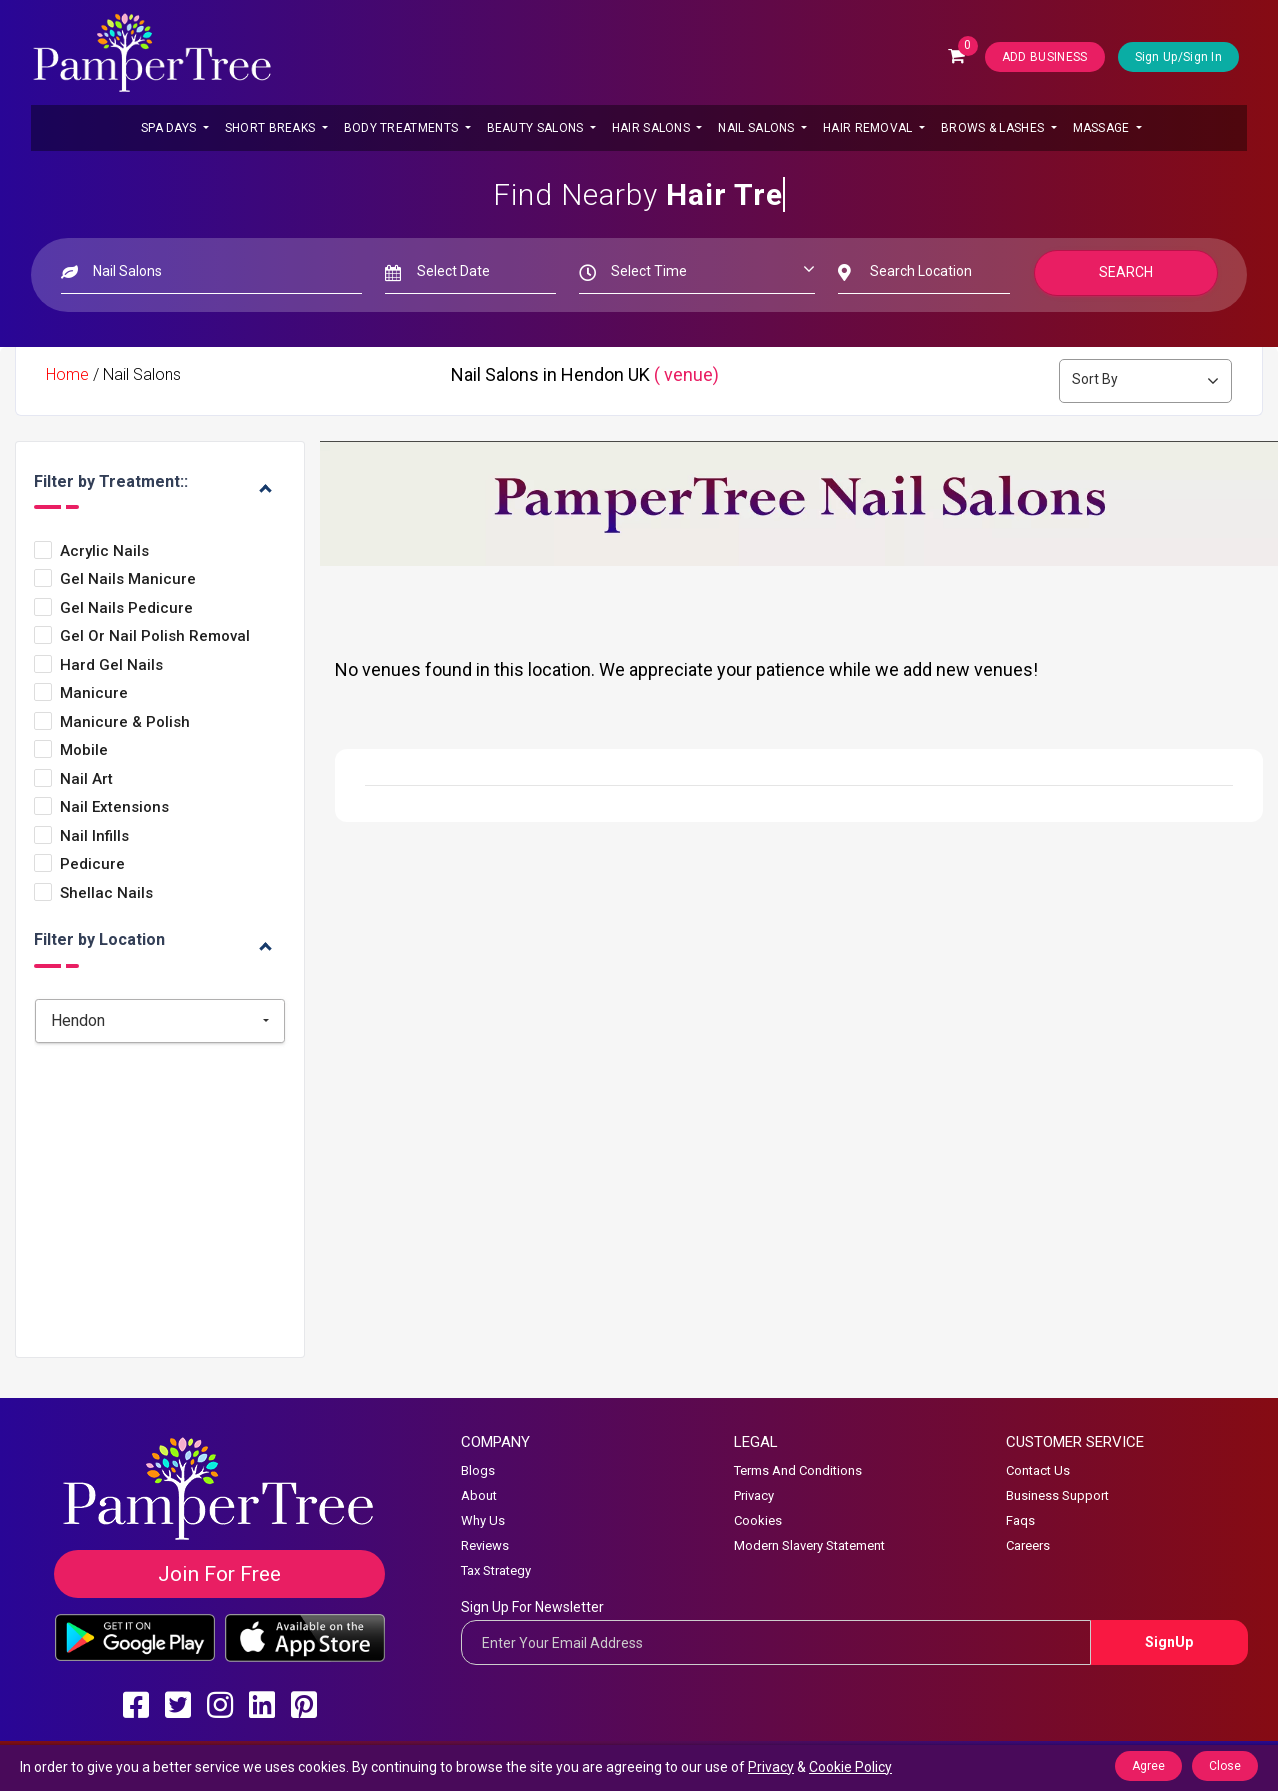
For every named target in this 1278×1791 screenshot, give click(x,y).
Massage (1103, 128)
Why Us (483, 1520)
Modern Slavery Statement (809, 1545)
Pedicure (92, 864)
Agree (1148, 1766)
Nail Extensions (114, 807)
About (479, 1495)
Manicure (94, 693)
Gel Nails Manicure (128, 579)
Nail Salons (758, 128)
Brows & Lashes (994, 128)
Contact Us (1038, 1470)
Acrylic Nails (104, 551)
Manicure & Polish (125, 722)
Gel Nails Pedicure (126, 608)
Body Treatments (403, 128)
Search (1126, 272)
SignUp (1169, 1642)
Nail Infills (94, 836)
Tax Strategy (496, 1570)
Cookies (758, 1520)
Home (67, 374)
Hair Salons (653, 128)
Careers (1028, 1545)
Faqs (1020, 1520)
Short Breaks (272, 128)
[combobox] (160, 1021)
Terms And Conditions (798, 1470)
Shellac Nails (106, 893)
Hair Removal (869, 128)
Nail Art (86, 779)
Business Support (1057, 1495)
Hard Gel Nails (111, 665)
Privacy (754, 1495)
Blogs (478, 1470)
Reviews (485, 1545)
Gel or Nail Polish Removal (155, 636)
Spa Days (170, 128)
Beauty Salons (537, 128)
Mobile (84, 750)
